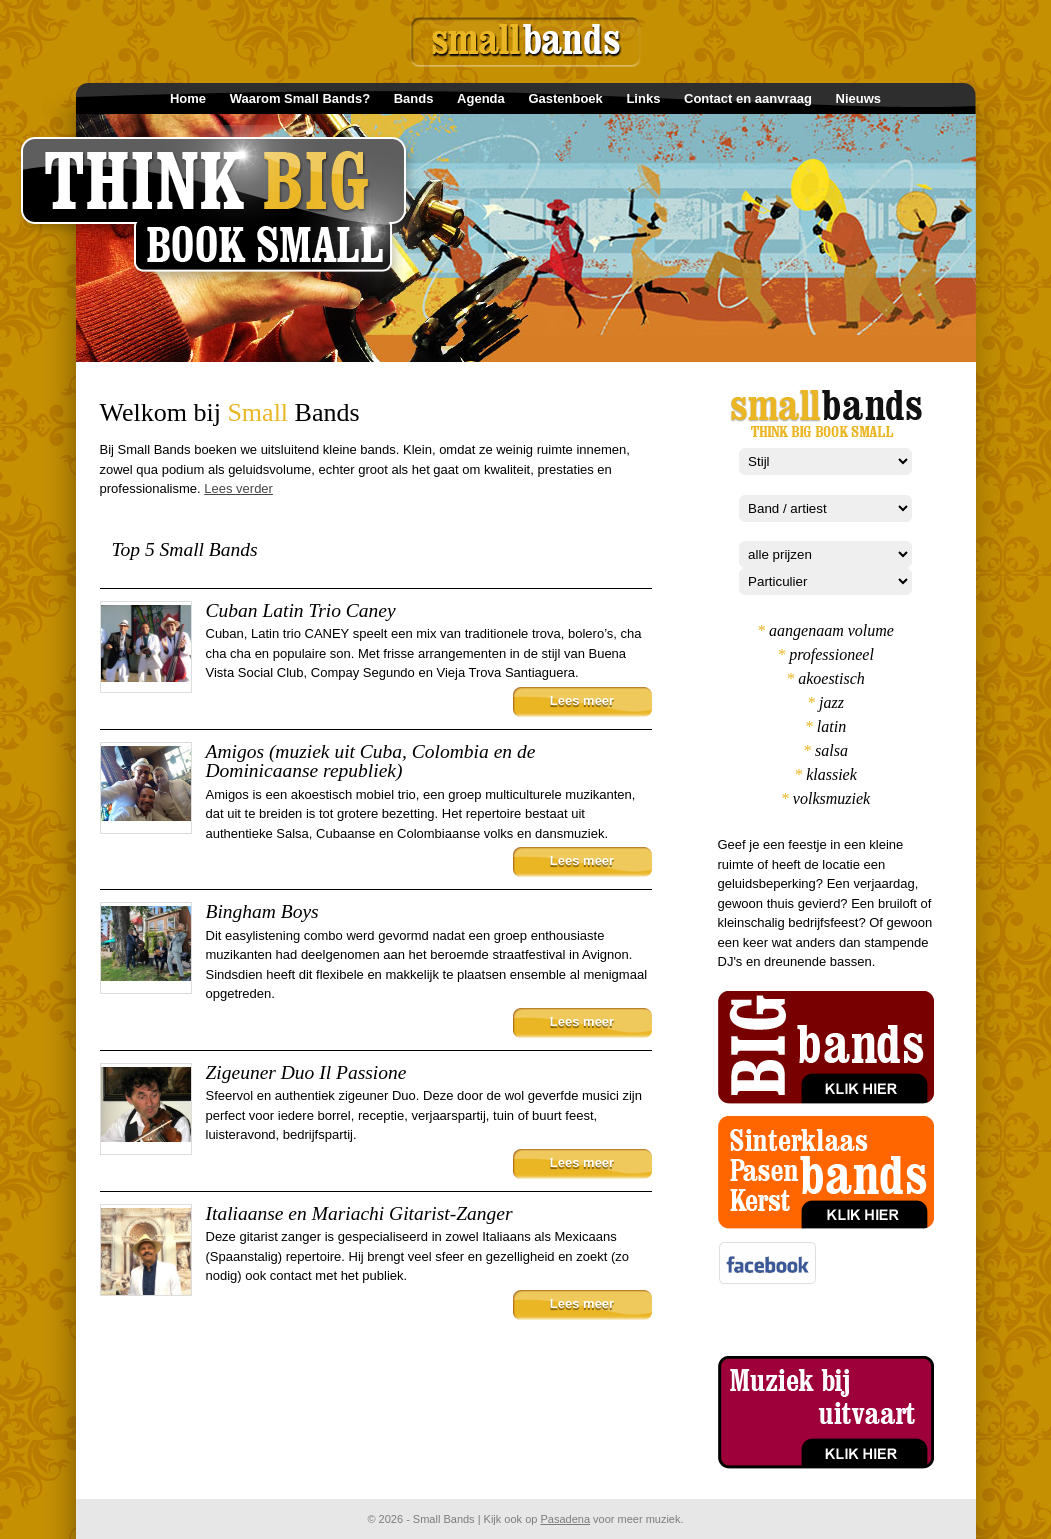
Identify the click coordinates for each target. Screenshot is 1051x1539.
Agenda (481, 98)
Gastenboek (565, 98)
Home (188, 98)
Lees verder (238, 488)
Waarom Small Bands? (300, 98)
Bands (414, 98)
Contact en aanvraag (748, 98)
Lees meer (582, 700)
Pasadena (565, 1519)
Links (643, 98)
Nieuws (859, 98)
